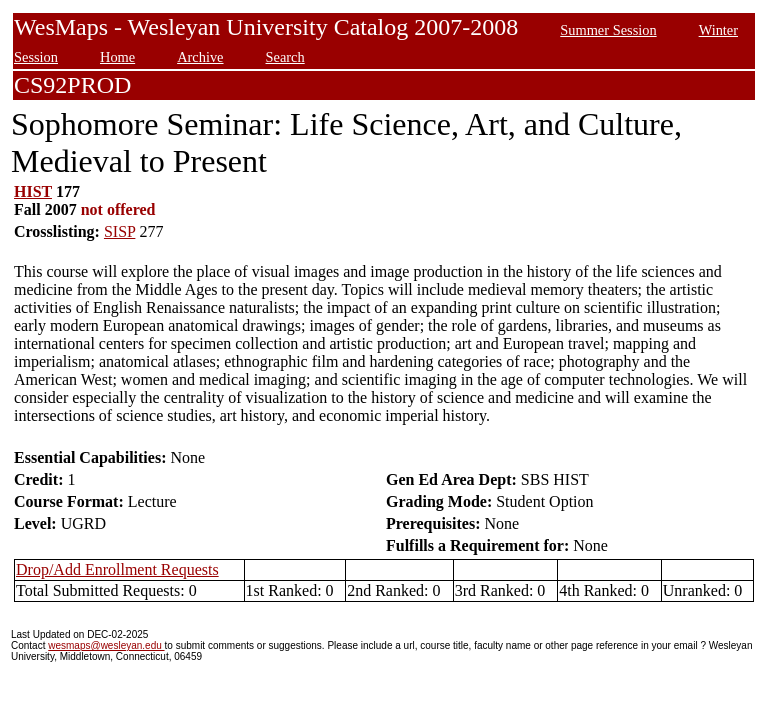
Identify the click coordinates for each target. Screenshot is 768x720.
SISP (119, 231)
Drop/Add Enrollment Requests (117, 569)
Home (117, 57)
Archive (200, 57)
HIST (33, 191)
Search (285, 57)
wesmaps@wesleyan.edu (106, 645)
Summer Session (608, 30)
